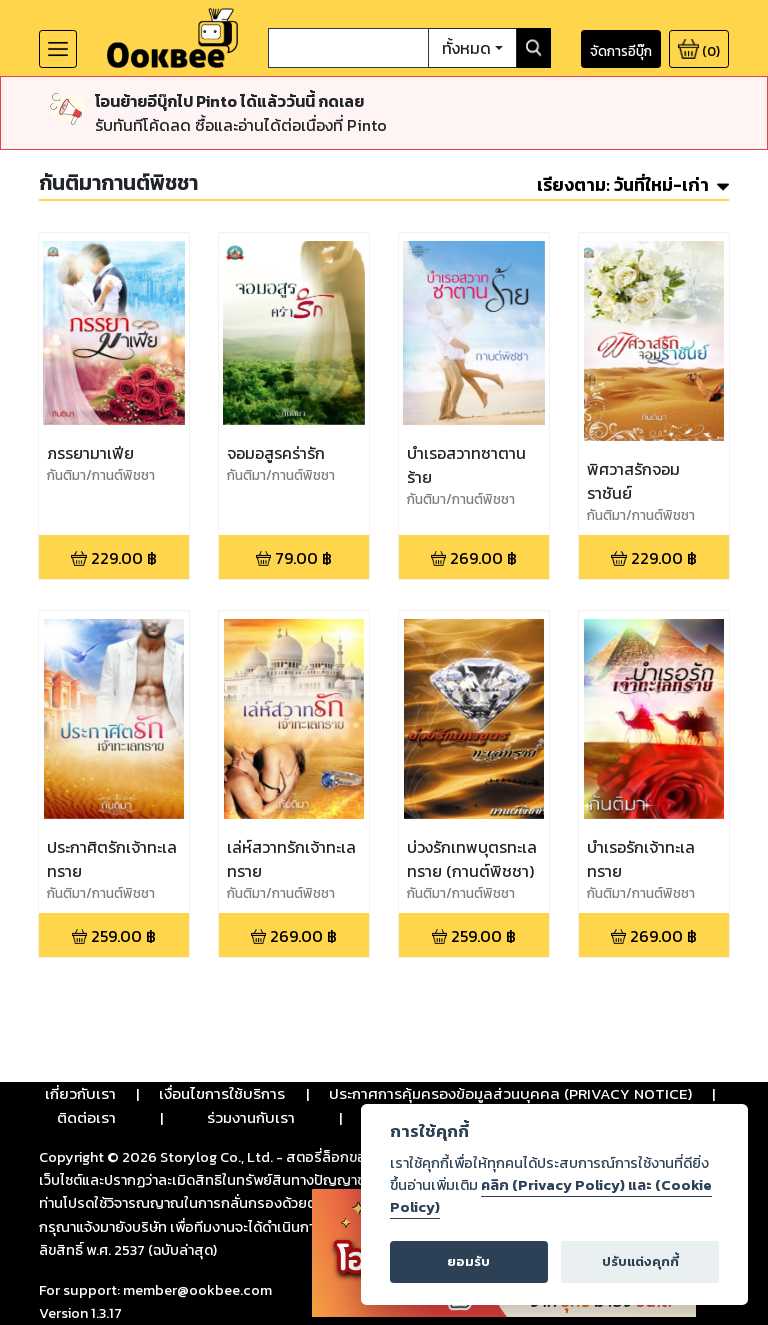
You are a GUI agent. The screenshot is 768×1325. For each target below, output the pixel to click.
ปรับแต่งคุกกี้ (640, 1261)
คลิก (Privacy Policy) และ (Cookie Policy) (551, 1196)
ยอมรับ (468, 1261)
